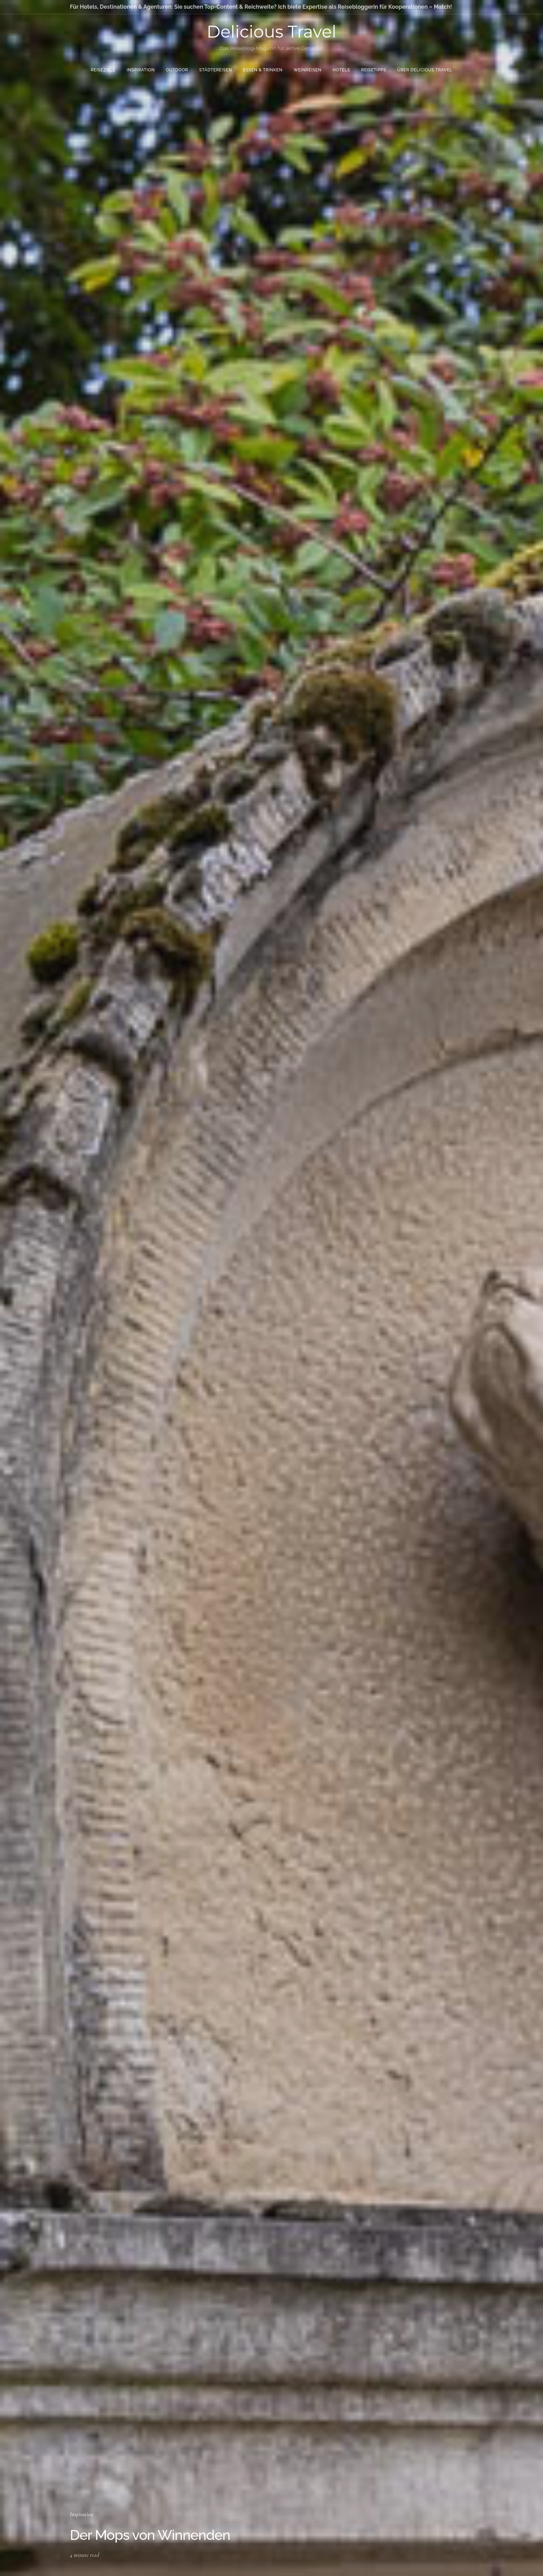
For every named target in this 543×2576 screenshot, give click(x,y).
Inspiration (141, 69)
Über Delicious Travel (424, 69)
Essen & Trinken (262, 69)
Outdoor (177, 69)
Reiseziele (103, 69)
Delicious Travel (271, 31)
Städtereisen (215, 69)
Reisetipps (373, 69)
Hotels (341, 69)
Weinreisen (308, 69)
